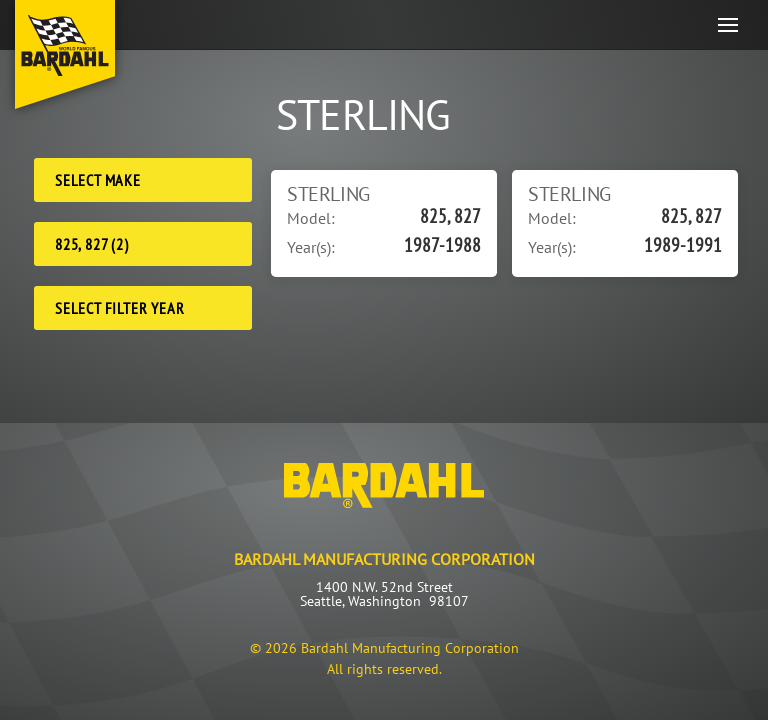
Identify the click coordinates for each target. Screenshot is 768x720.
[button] (728, 24)
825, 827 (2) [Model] (92, 244)
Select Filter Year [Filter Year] (119, 308)
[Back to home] (65, 54)
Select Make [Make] (98, 180)
